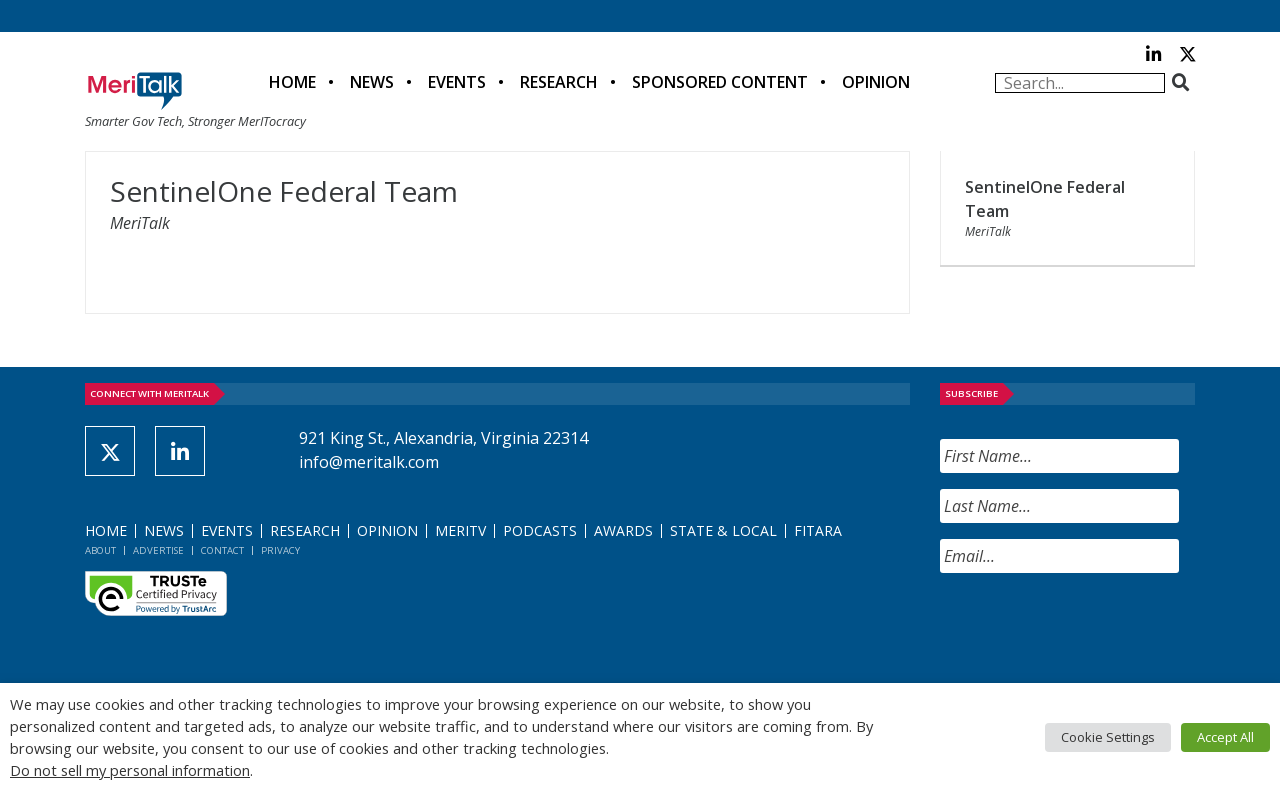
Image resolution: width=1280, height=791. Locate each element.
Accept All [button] (1225, 737)
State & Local (723, 530)
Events (457, 82)
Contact (222, 550)
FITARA (818, 530)
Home (292, 82)
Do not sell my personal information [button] (130, 770)
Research (559, 82)
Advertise (158, 550)
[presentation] (1092, 628)
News (372, 82)
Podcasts (540, 530)
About (100, 550)
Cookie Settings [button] (1108, 737)
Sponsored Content (720, 82)
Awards (623, 530)
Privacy (280, 550)
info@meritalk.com (369, 462)
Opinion (876, 82)
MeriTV (460, 530)
